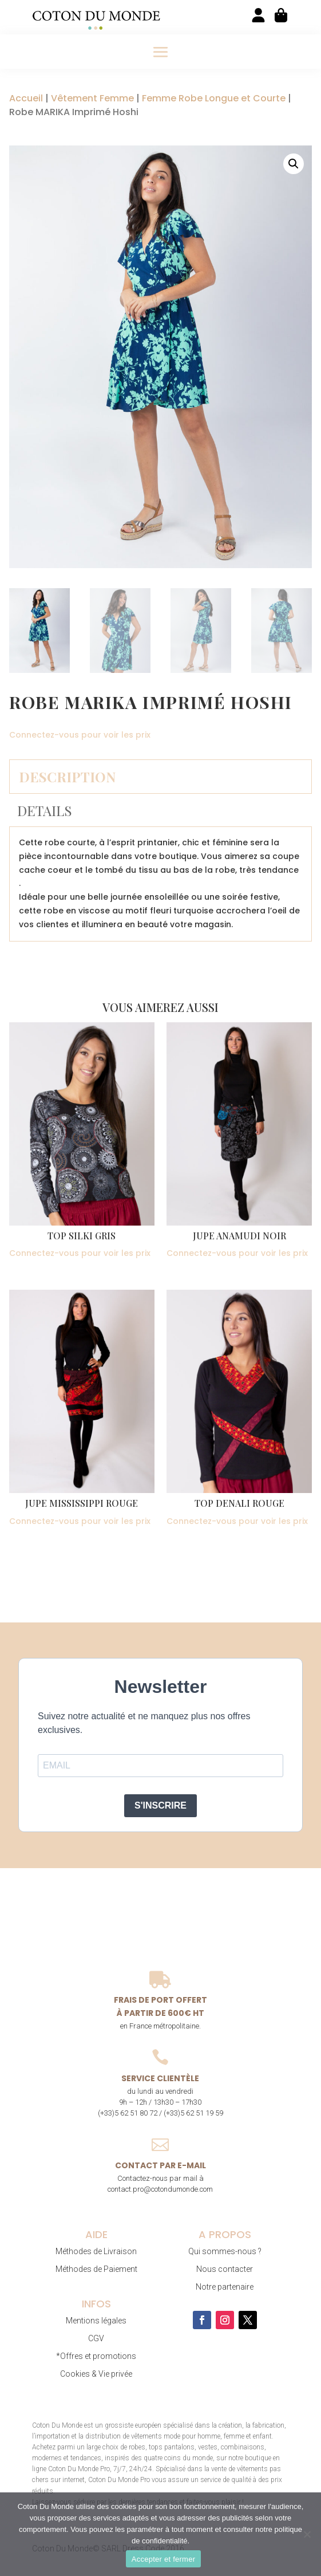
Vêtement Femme (92, 98)
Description (67, 776)
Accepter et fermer (163, 2559)
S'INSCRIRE (160, 1805)
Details (44, 810)
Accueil (26, 98)
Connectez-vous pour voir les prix (79, 734)
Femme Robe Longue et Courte (214, 98)
